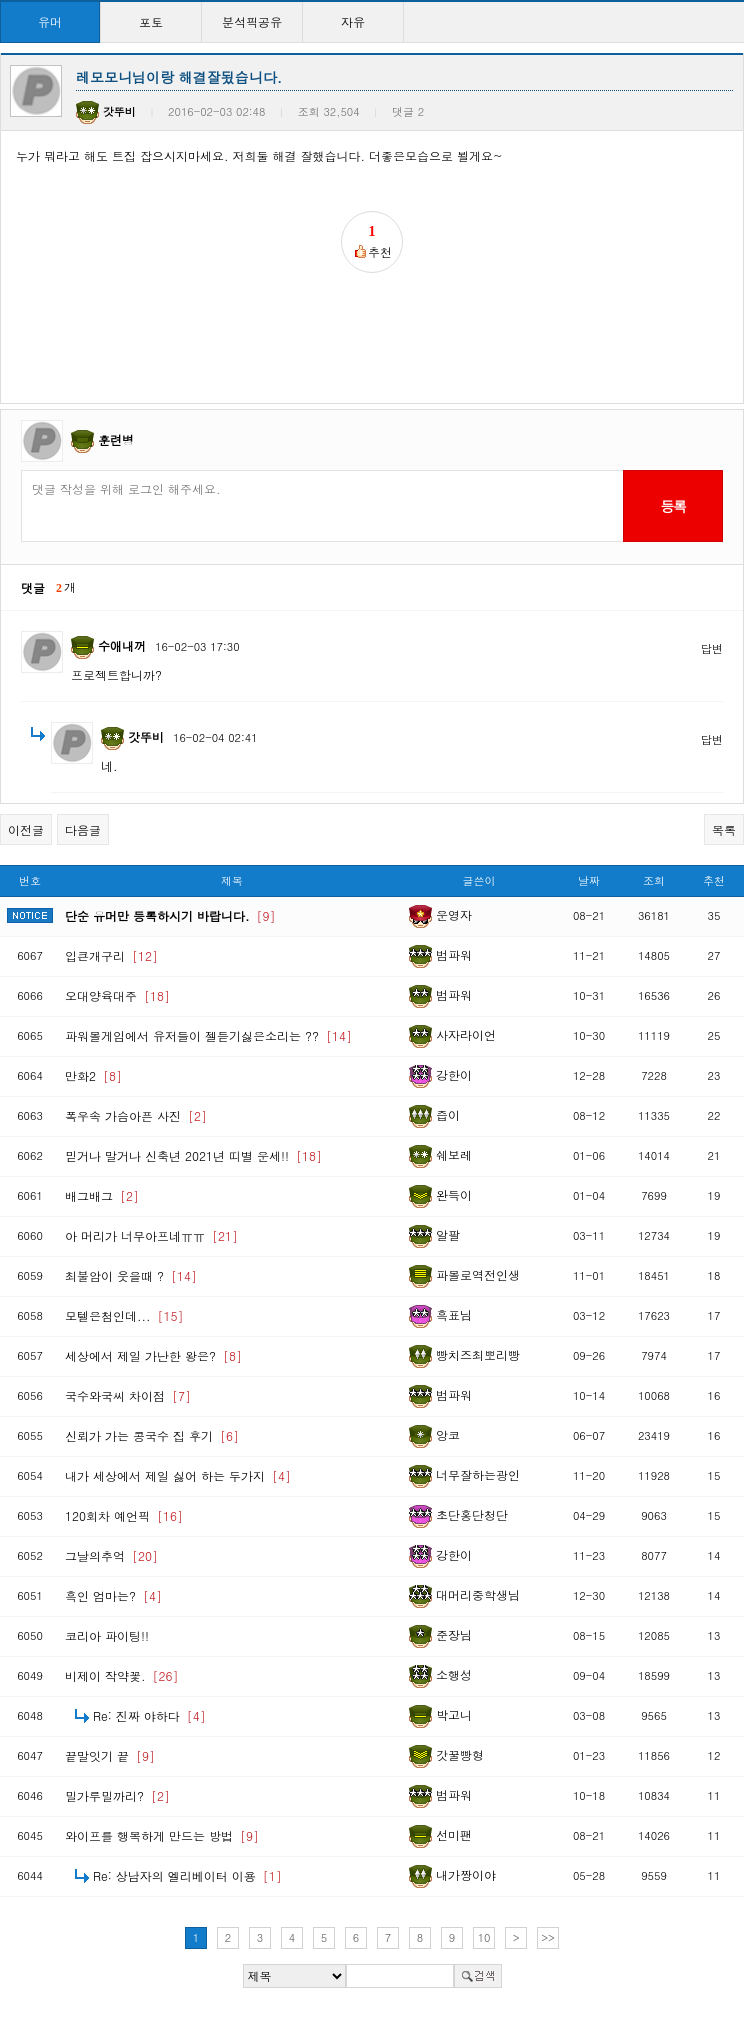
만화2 (93, 1075)
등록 (672, 506)
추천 (714, 880)
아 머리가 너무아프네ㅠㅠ (151, 1235)
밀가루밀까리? (117, 1795)
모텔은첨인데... (124, 1315)
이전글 (26, 829)
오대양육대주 (117, 995)
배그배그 (102, 1195)
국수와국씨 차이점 (128, 1395)
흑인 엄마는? (113, 1595)
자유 (353, 21)
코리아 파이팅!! (107, 1635)
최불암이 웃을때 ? (131, 1275)
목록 (724, 829)
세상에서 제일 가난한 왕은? (153, 1355)
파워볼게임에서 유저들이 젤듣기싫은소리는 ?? (208, 1035)
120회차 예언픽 (124, 1515)
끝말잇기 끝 (110, 1755)
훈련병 (116, 439)
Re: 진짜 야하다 (149, 1715)
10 (484, 1937)
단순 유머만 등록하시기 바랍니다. (170, 915)
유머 (50, 21)
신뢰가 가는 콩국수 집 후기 (152, 1435)
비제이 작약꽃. (122, 1675)
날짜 (589, 880)
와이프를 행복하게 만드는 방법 (162, 1835)
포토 (151, 21)
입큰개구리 (111, 955)
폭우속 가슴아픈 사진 (136, 1115)
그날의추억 (111, 1555)
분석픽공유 (252, 21)
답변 (712, 648)
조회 (654, 880)
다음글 (83, 829)
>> (548, 1937)
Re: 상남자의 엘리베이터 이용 (187, 1875)
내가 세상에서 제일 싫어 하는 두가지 (178, 1475)
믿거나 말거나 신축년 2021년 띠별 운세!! (193, 1155)
